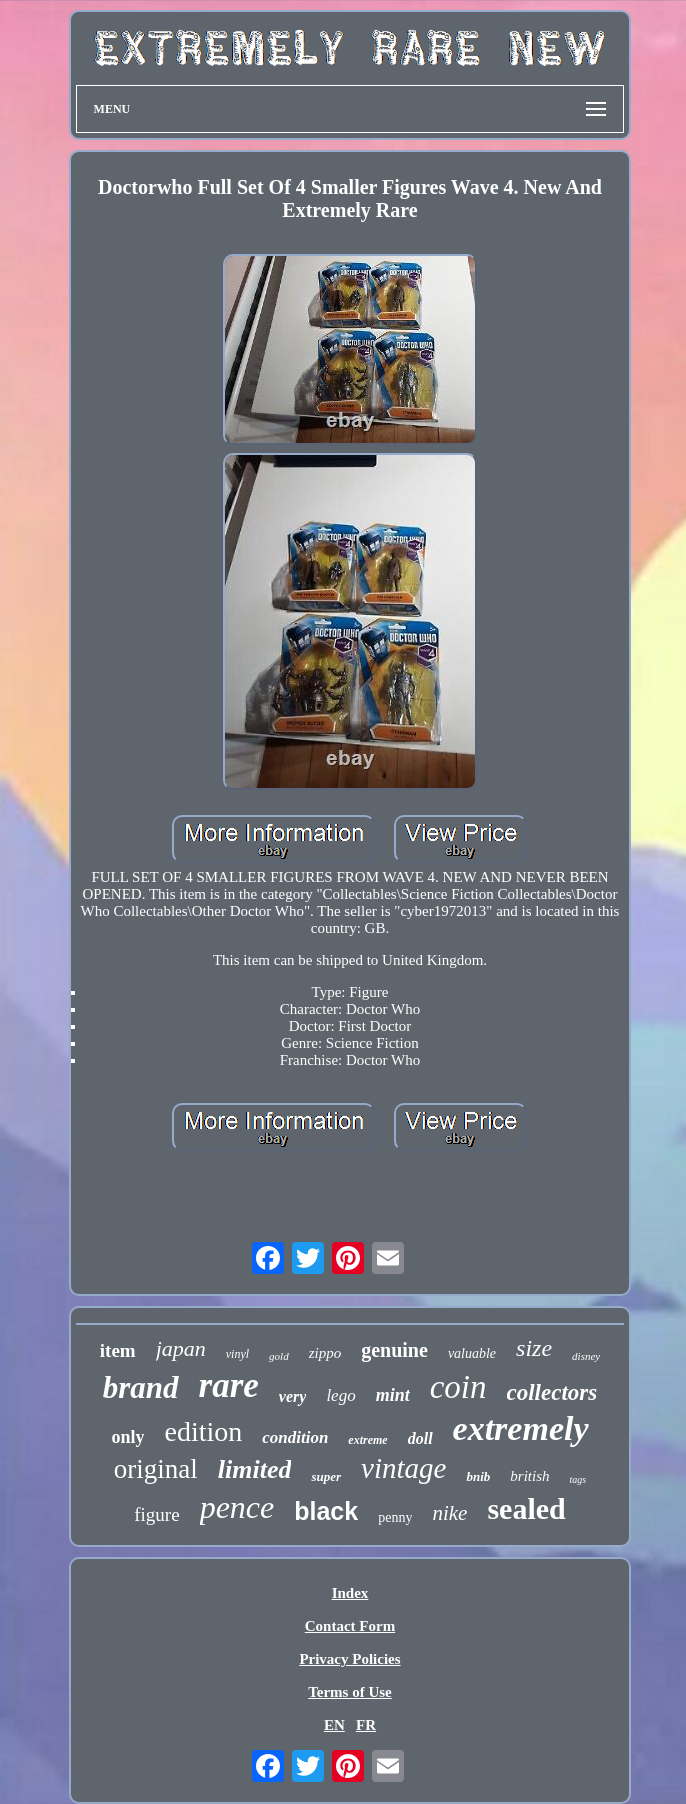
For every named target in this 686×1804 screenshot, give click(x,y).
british (529, 1476)
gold (279, 1356)
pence (237, 1507)
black (326, 1511)
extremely (521, 1428)
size (534, 1348)
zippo (325, 1353)
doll (420, 1438)
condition (295, 1437)
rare (229, 1385)
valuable (472, 1353)
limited (255, 1469)
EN (334, 1725)
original (156, 1469)
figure (156, 1514)
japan (181, 1348)
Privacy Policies (349, 1659)
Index (350, 1593)
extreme (367, 1440)
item (118, 1350)
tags (577, 1479)
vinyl (237, 1354)
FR (366, 1725)
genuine (394, 1350)
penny (395, 1517)
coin (458, 1387)
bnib (478, 1476)
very (293, 1396)
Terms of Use (350, 1692)
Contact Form (350, 1626)
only (127, 1437)
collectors (552, 1392)
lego (340, 1395)
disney (586, 1356)
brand (141, 1387)
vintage (403, 1468)
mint (393, 1395)
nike (449, 1513)
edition (203, 1431)
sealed (526, 1508)
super (326, 1476)
